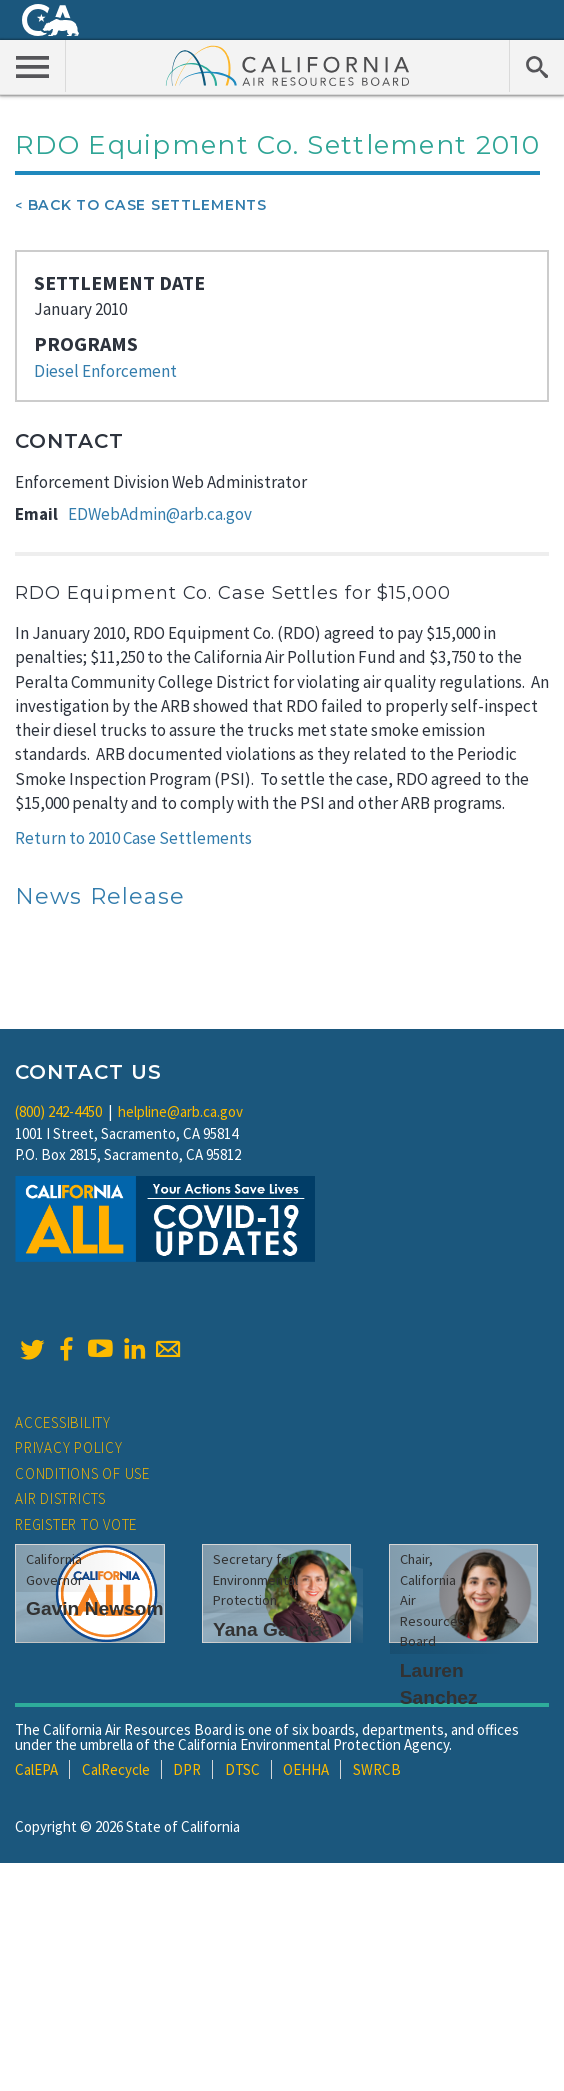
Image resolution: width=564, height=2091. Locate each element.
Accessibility (63, 1422)
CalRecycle (116, 1769)
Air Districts (60, 1498)
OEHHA (306, 1769)
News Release (100, 896)
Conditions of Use (82, 1473)
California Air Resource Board (288, 65)
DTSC (242, 1769)
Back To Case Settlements (147, 205)
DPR (187, 1769)
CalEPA (36, 1769)
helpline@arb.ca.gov (180, 1111)
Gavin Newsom (95, 1608)
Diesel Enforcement (105, 371)
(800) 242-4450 (58, 1111)
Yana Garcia (268, 1629)
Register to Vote (76, 1524)
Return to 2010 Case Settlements (133, 838)
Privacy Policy (69, 1447)
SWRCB (377, 1769)
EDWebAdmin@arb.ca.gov (160, 514)
